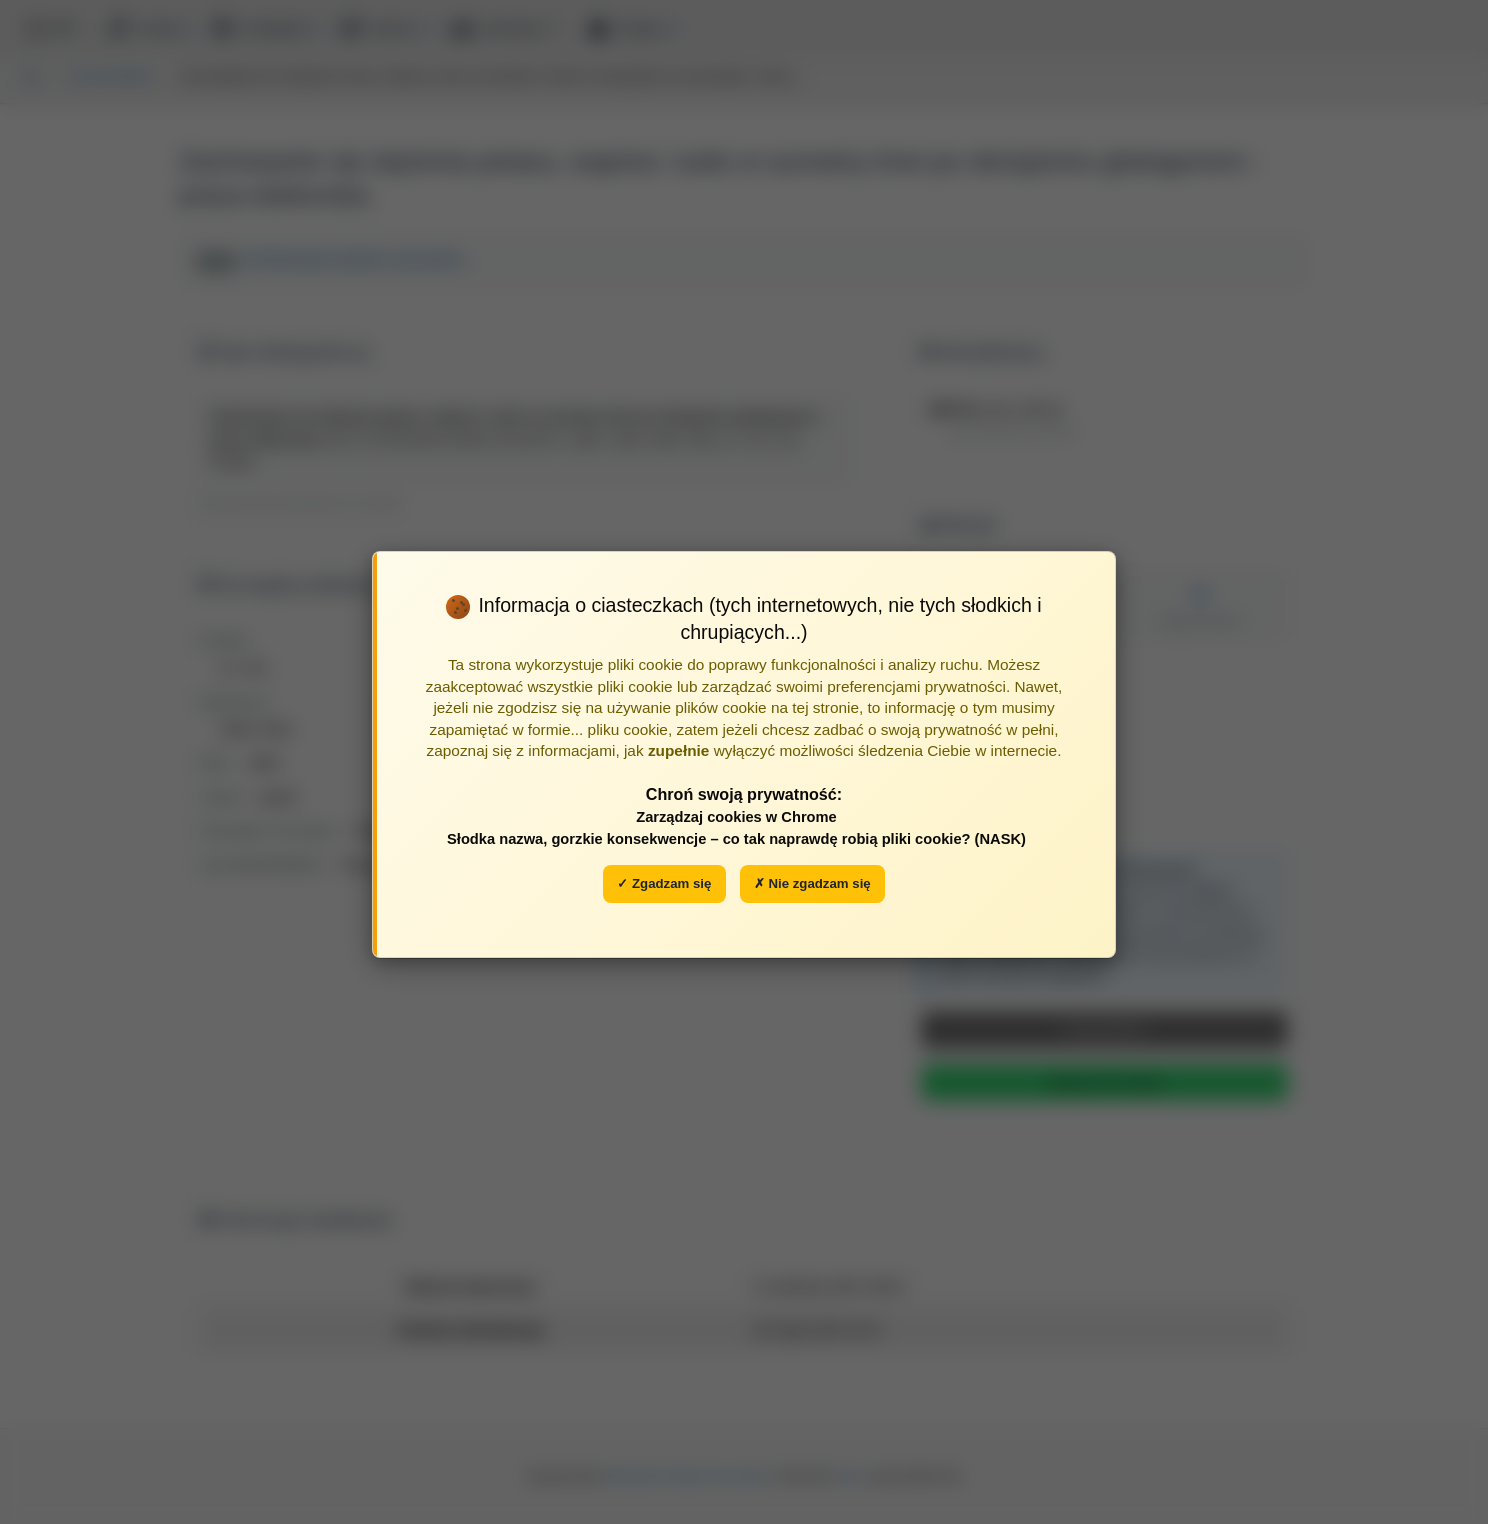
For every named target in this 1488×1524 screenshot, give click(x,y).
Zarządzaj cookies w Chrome (736, 817)
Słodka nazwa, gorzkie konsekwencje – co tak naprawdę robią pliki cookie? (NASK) (736, 839)
